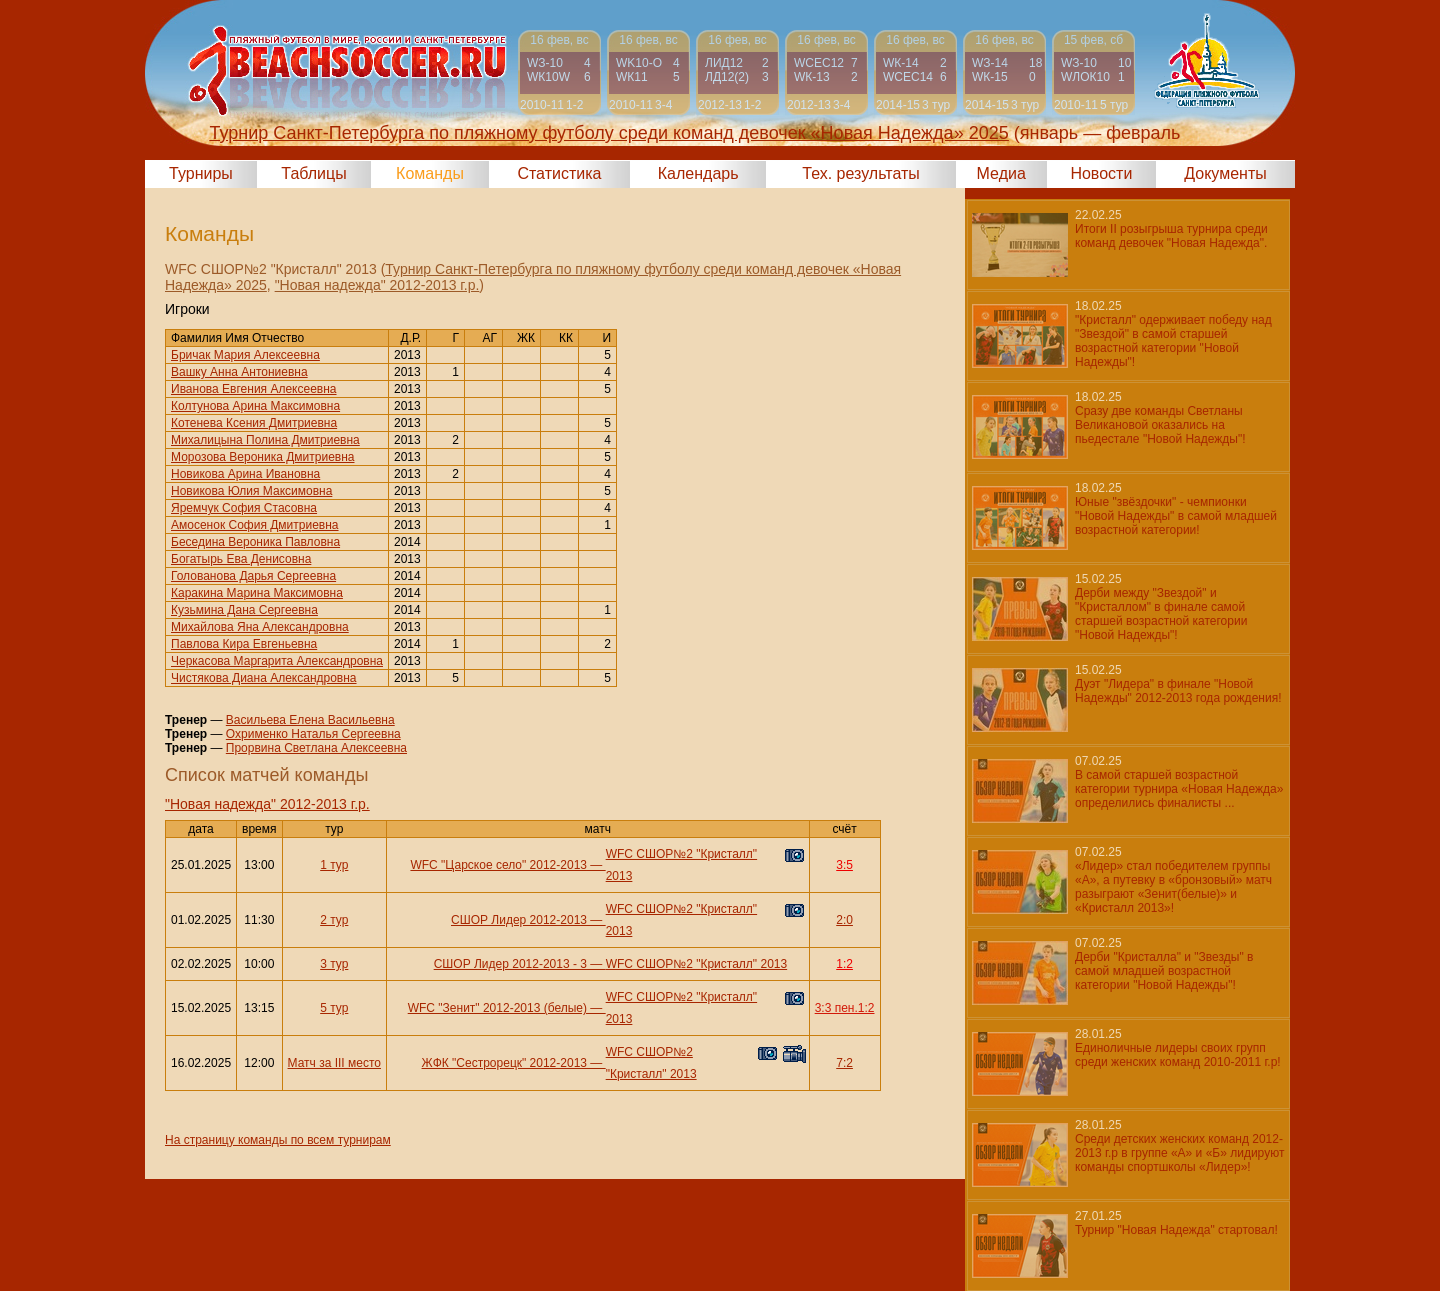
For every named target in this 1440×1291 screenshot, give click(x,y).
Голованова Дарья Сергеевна (253, 576)
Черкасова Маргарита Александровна (277, 661)
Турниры (201, 173)
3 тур (334, 964)
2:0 (844, 920)
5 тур (334, 1008)
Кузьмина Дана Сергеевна (244, 610)
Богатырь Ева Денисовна (241, 559)
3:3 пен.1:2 (845, 1008)
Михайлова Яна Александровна (260, 627)
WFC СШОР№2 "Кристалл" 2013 (697, 964)
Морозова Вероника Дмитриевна (263, 457)
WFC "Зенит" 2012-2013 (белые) (497, 1008)
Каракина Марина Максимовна (257, 593)
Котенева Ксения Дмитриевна (254, 423)
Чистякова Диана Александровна (264, 678)
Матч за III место (334, 1063)
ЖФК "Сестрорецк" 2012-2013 (504, 1063)
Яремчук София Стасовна (244, 508)
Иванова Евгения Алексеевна (254, 389)
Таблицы (313, 173)
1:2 (844, 964)
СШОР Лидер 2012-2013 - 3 (510, 964)
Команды (430, 173)
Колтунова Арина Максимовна (255, 406)
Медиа (1001, 173)
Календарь (698, 173)
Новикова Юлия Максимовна (251, 491)
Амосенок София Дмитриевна (255, 525)
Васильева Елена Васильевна (310, 720)
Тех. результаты (861, 173)
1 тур (334, 865)
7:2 (844, 1063)
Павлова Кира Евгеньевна (244, 644)
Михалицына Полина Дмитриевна (265, 440)
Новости (1101, 173)
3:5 (844, 865)
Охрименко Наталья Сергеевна (313, 734)
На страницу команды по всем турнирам (278, 1140)
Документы (1225, 173)
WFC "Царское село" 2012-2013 (498, 865)
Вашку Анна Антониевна (239, 372)
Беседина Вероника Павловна (255, 542)
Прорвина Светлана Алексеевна (316, 748)
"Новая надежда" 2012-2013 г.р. (377, 285)
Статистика (559, 173)
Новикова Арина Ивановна (245, 474)
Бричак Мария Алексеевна (245, 355)
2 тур (334, 920)
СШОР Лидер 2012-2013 (519, 920)
